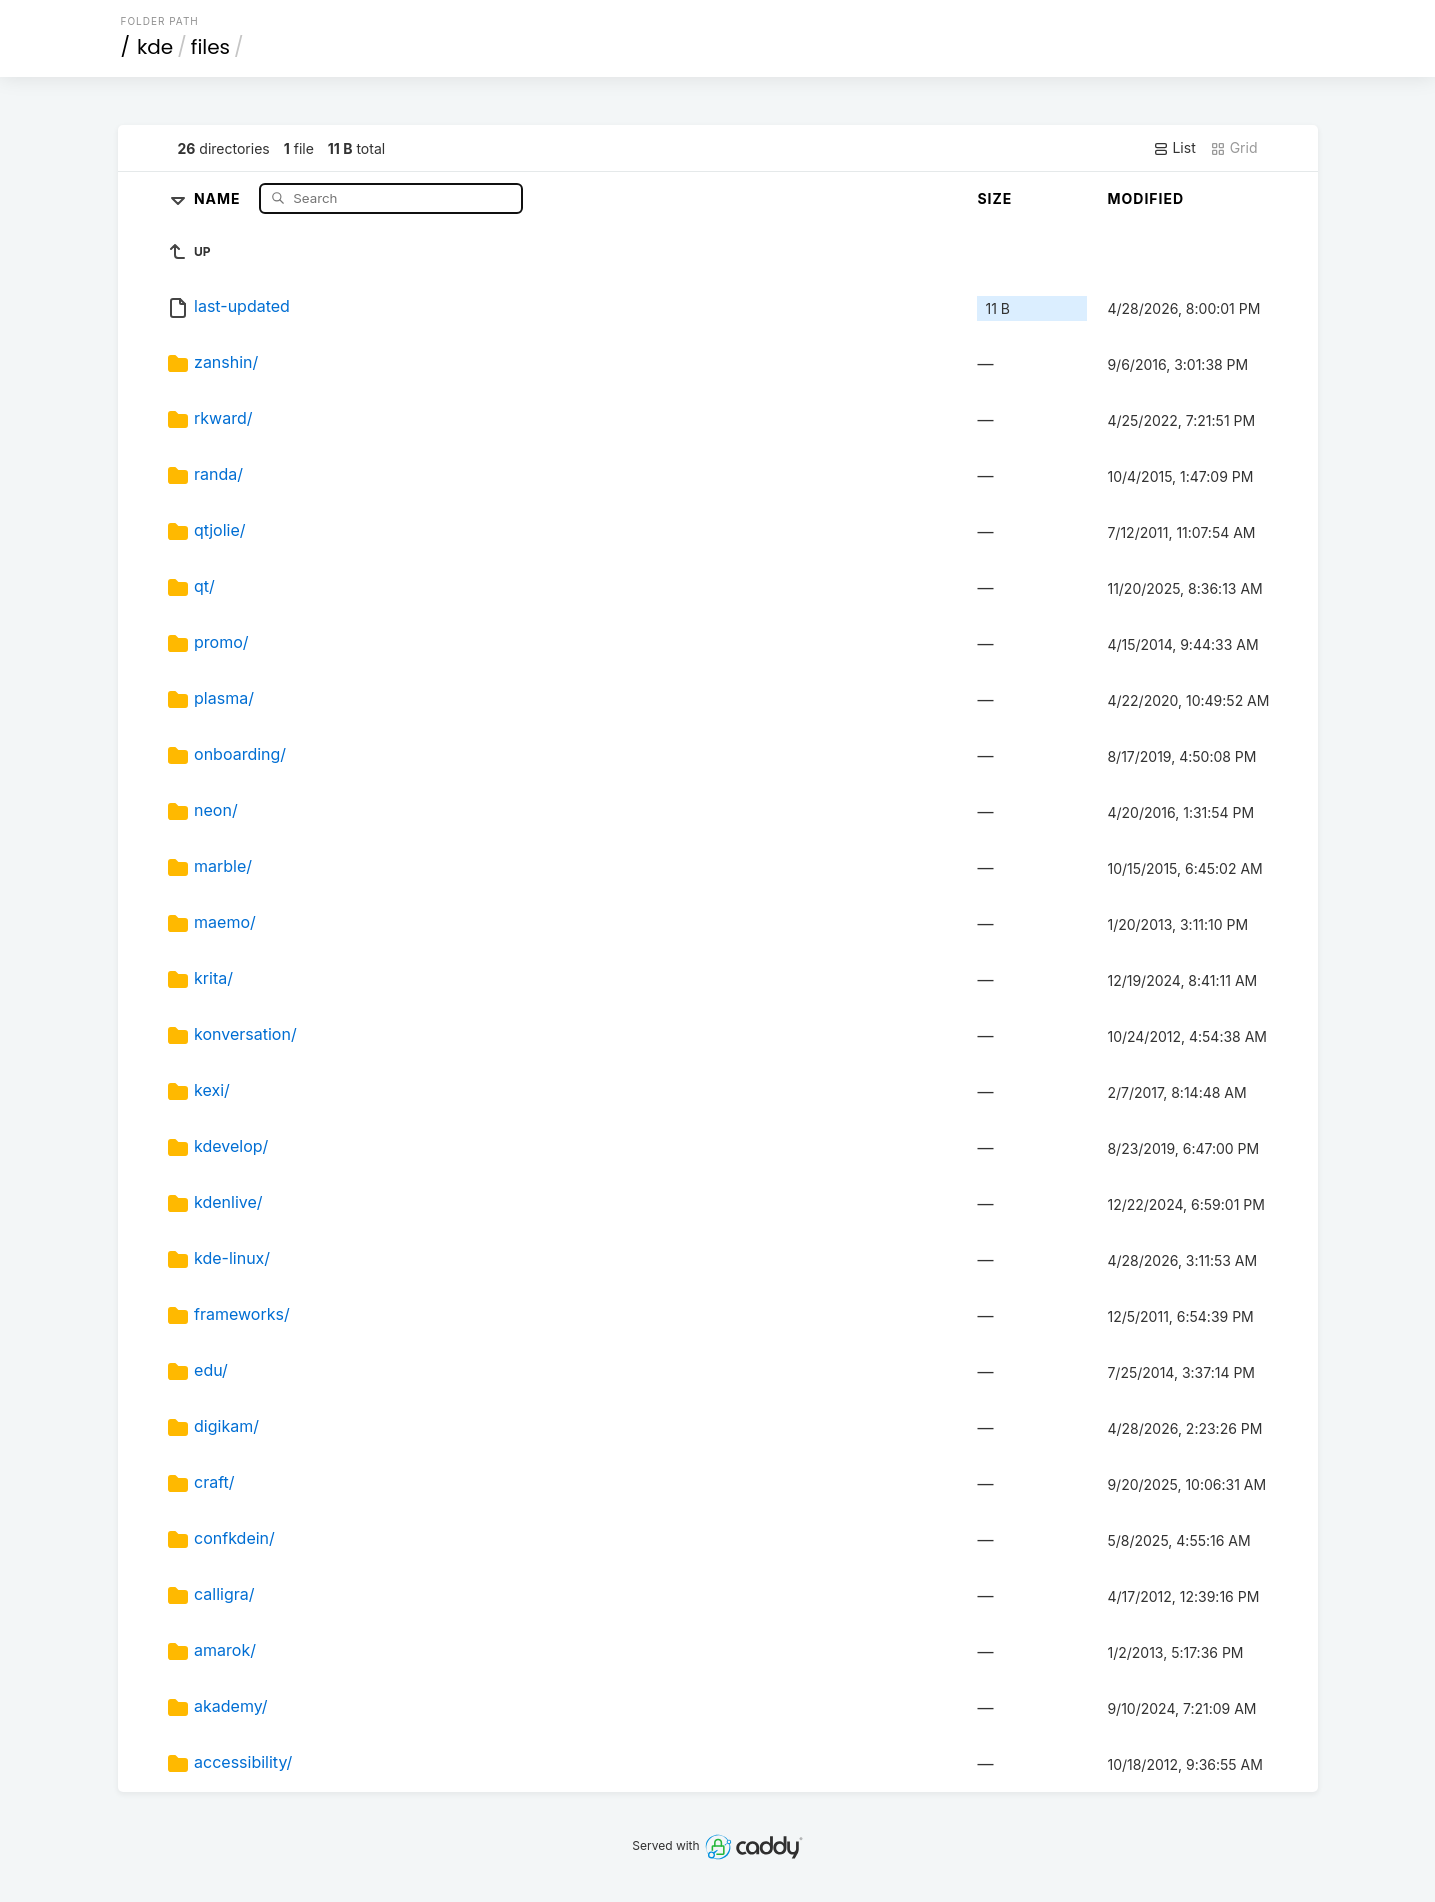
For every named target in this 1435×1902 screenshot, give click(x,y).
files (210, 47)
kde (155, 47)
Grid (1234, 148)
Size (994, 198)
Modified (1145, 198)
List (1174, 148)
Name (219, 197)
